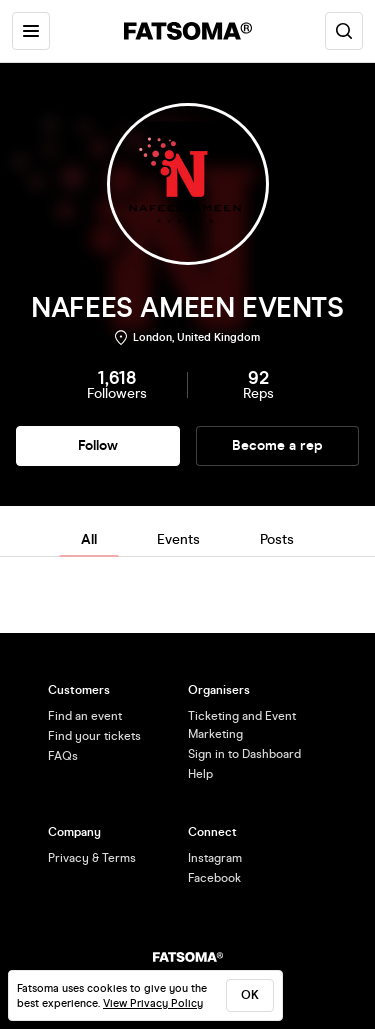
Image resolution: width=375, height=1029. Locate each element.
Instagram (215, 858)
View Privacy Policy (153, 1003)
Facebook (214, 878)
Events (178, 539)
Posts (277, 539)
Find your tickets (94, 736)
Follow (98, 445)
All (89, 539)
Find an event (85, 716)
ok (250, 995)
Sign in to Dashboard (244, 754)
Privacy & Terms (92, 858)
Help (200, 774)
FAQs (63, 756)
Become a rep (277, 445)
